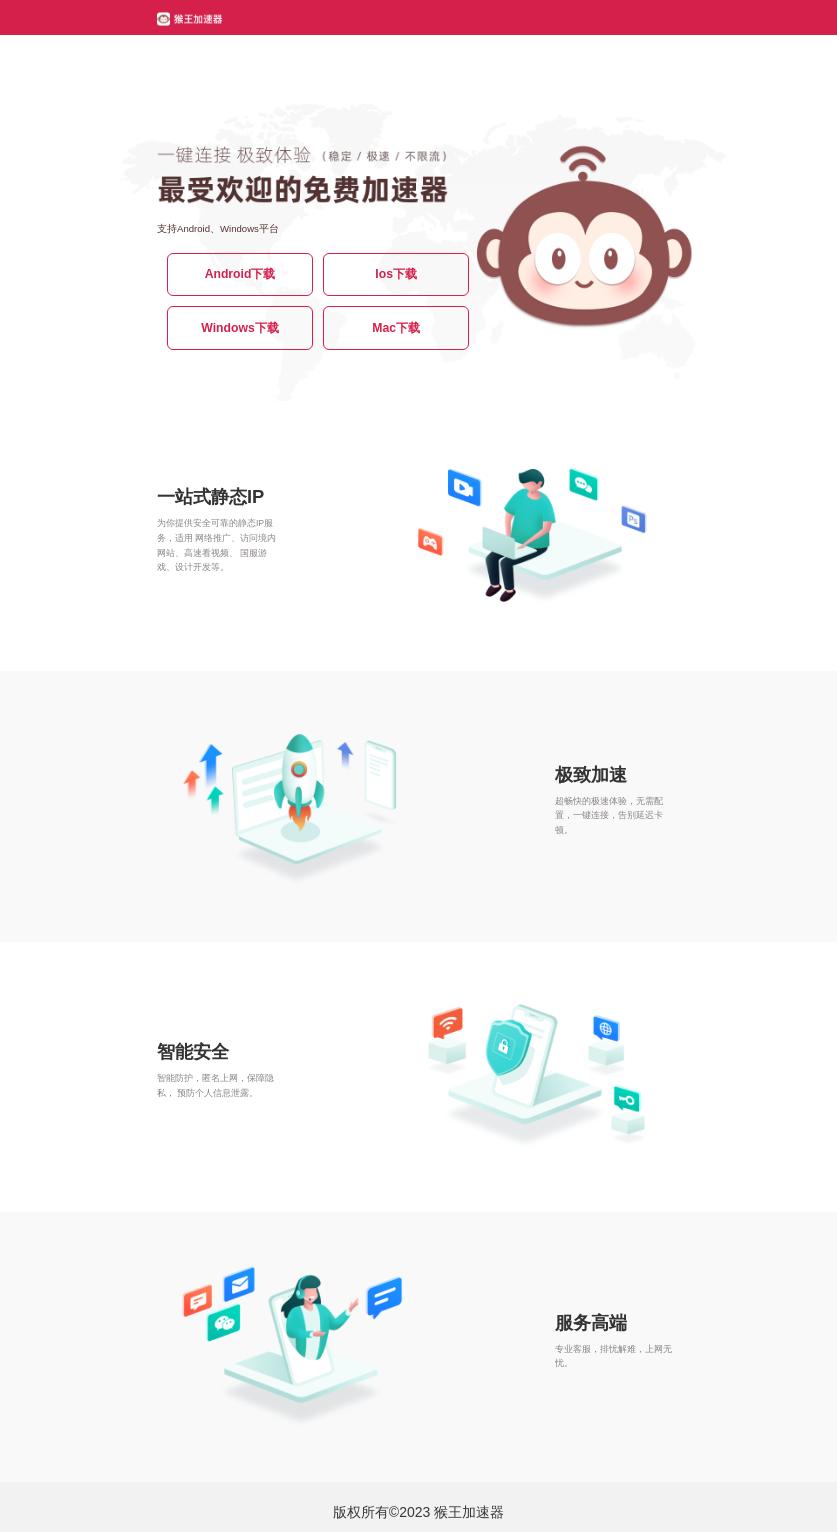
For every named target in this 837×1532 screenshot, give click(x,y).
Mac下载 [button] (396, 328)
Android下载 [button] (240, 274)
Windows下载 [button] (239, 328)
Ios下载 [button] (396, 274)
